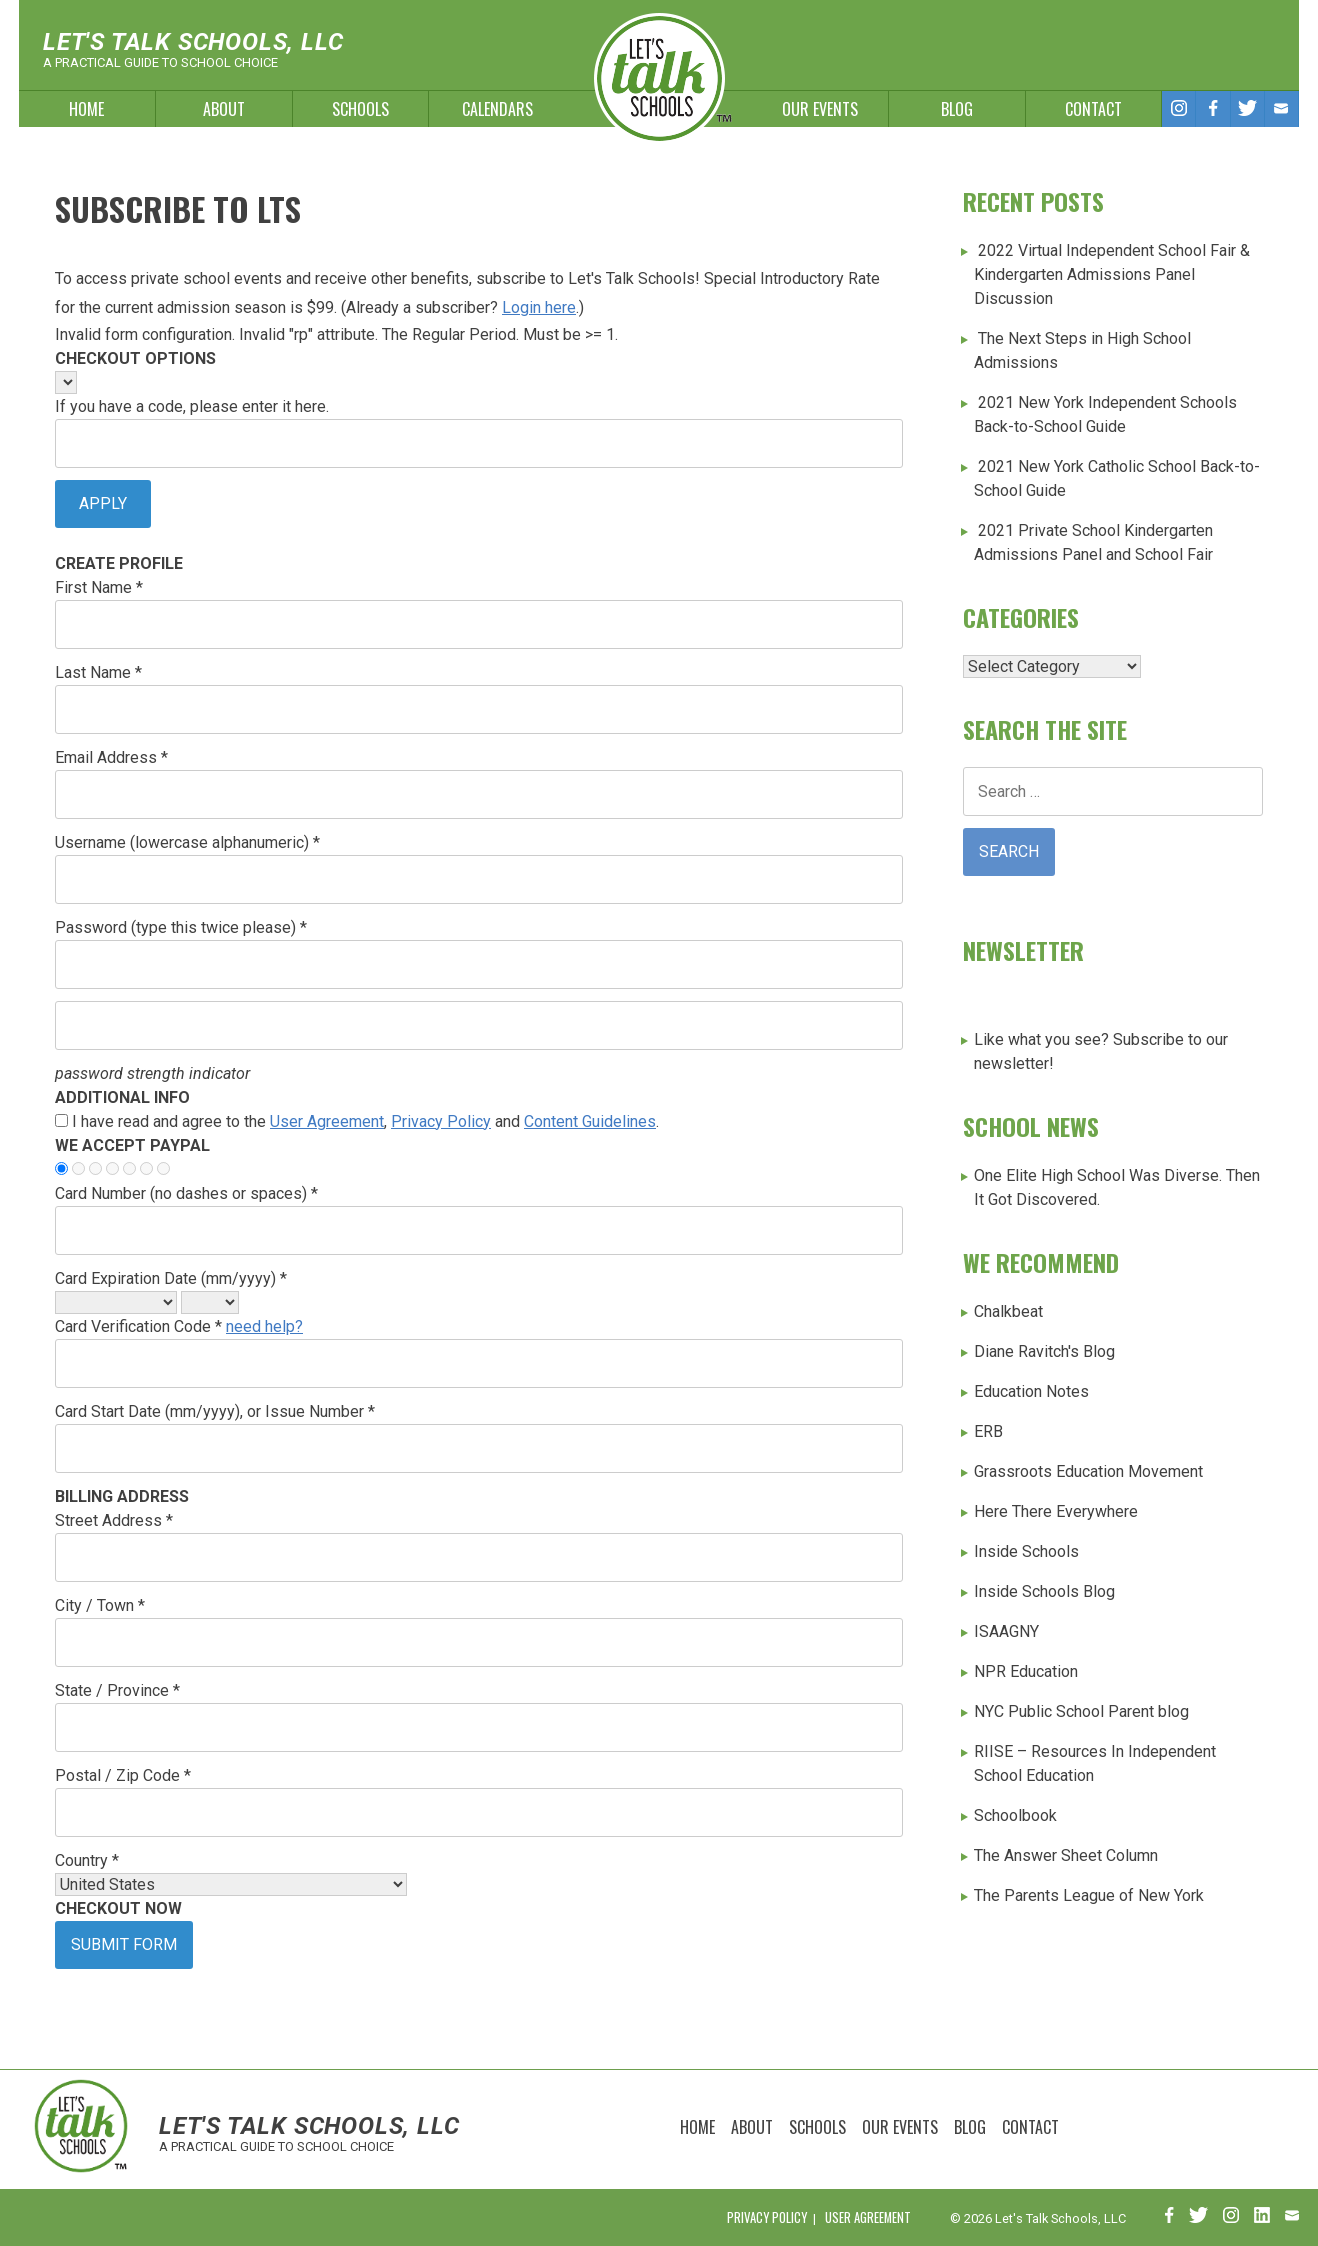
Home (86, 109)
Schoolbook (1015, 1815)
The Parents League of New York (1089, 1895)
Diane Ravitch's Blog (1044, 1351)
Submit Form (124, 1944)
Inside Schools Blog (1044, 1591)
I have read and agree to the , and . (365, 1121)
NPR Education (1026, 1671)
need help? (264, 1326)
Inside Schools (1026, 1551)
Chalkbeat (1008, 1311)
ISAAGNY (1006, 1631)
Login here (539, 307)
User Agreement (327, 1121)
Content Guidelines (590, 1121)
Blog (957, 109)
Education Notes (1031, 1391)
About (224, 109)
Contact (1093, 109)
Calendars (497, 109)
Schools (360, 109)
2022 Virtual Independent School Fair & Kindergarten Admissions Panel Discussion (1112, 274)
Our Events (820, 109)
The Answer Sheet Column (1066, 1855)
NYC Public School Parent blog (1081, 1711)
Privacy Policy (441, 1121)
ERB (988, 1431)
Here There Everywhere (1056, 1511)
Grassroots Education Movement (1088, 1471)
